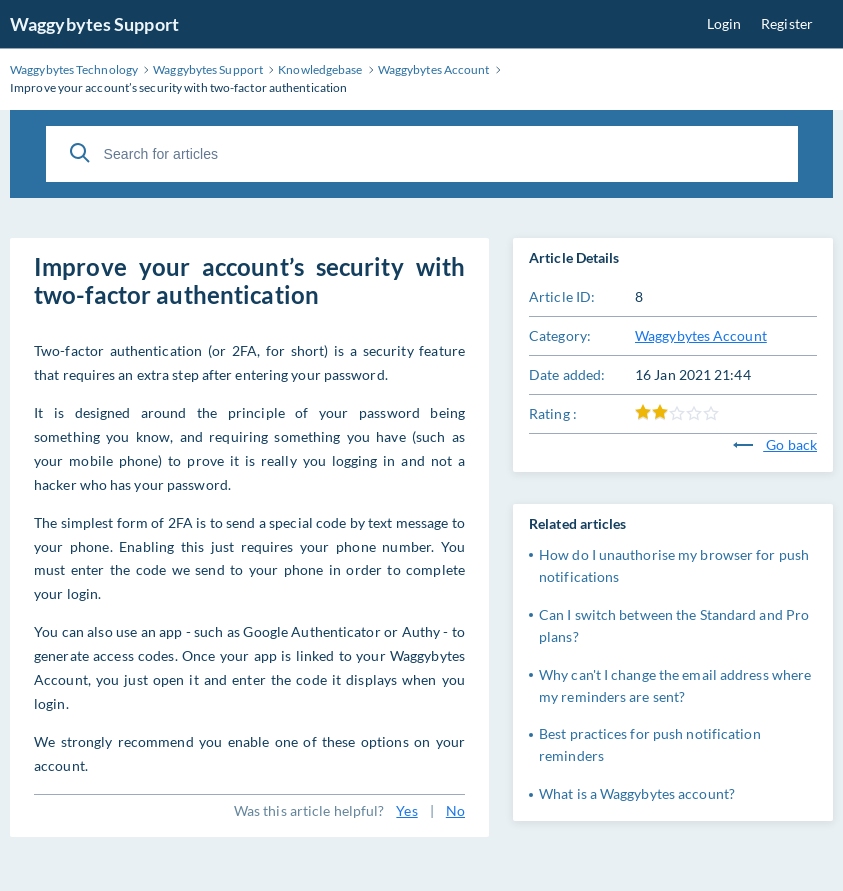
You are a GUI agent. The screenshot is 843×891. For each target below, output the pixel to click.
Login (724, 23)
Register (787, 23)
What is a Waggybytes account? (637, 793)
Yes (406, 810)
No (455, 810)
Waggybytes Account (701, 335)
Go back (775, 444)
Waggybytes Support (94, 24)
